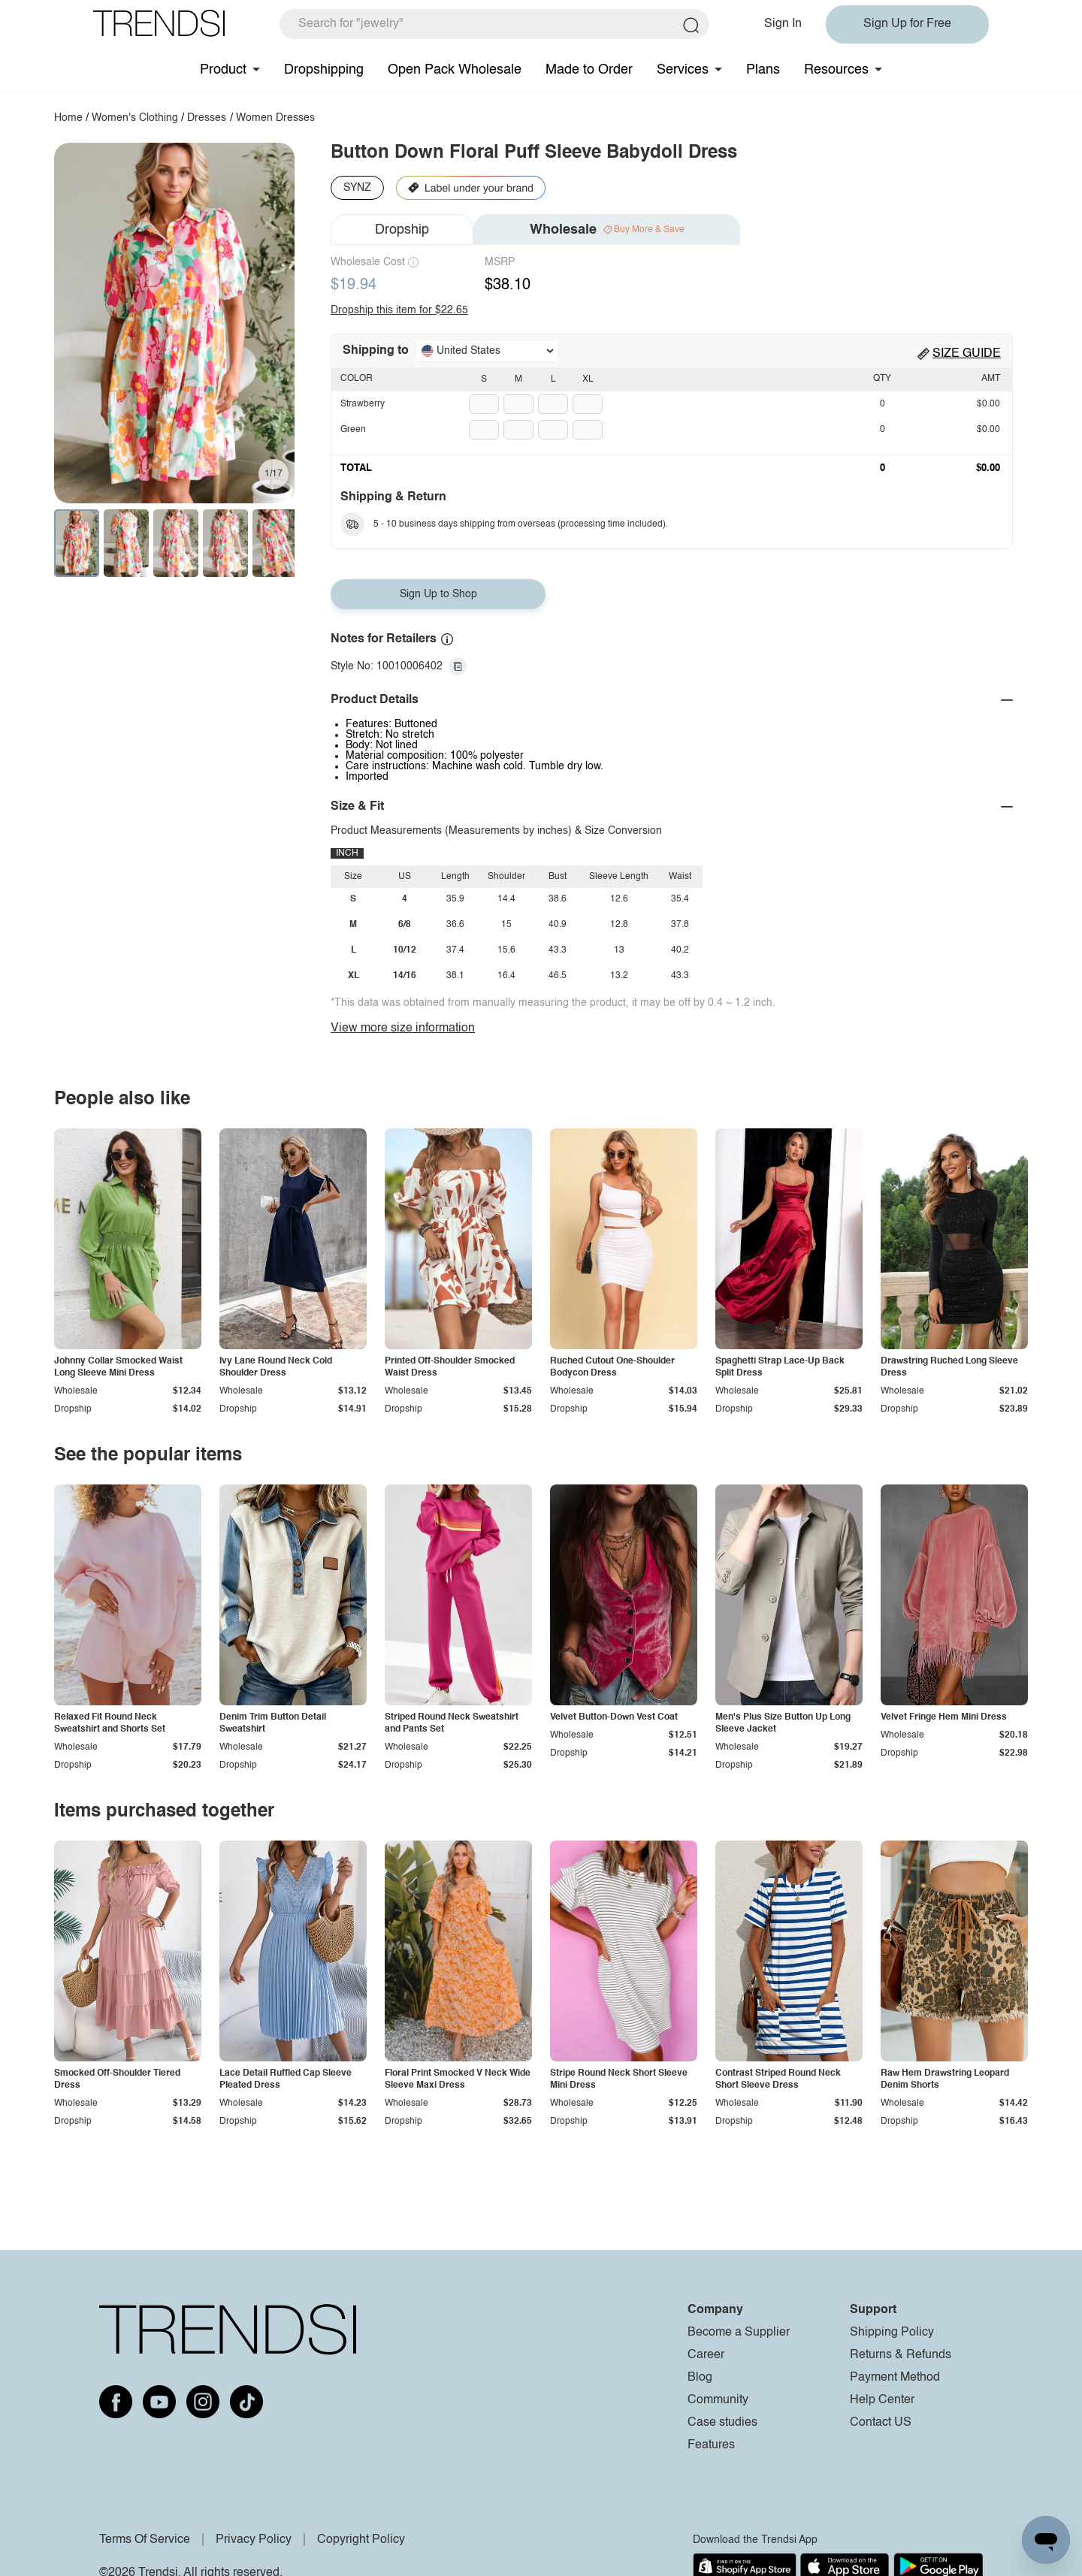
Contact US (880, 2423)
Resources (836, 70)
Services (683, 70)
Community (718, 2400)
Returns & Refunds (900, 2355)
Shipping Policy (892, 2333)
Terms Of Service (144, 2540)
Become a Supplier (739, 2333)
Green (353, 429)
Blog (700, 2378)
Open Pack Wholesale (454, 70)
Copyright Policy (361, 2540)
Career (706, 2355)
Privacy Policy (254, 2540)
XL (588, 379)
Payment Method (895, 2378)
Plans (763, 70)
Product (223, 70)
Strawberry (362, 404)
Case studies (722, 2423)
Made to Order (589, 70)
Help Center (882, 2400)
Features (711, 2445)
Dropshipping (324, 70)
